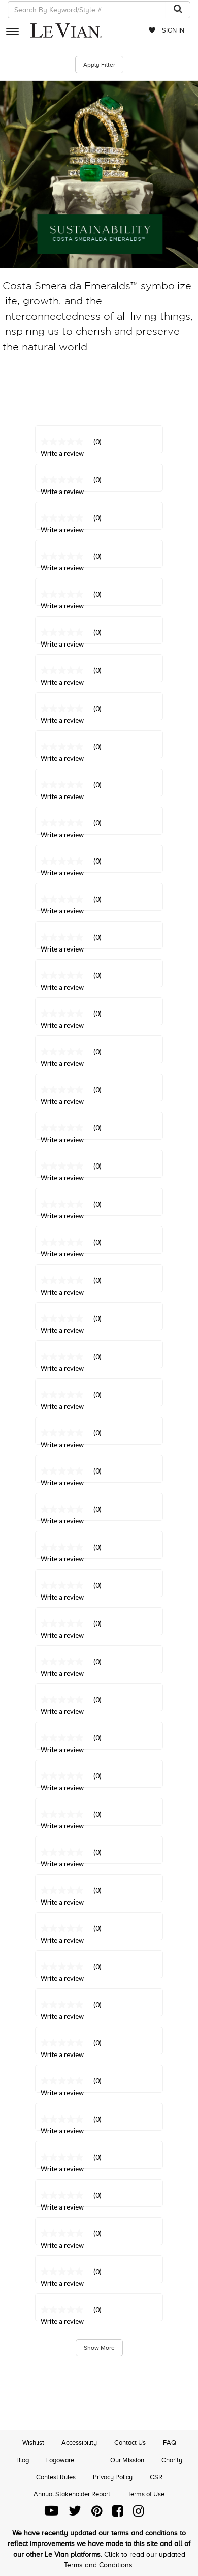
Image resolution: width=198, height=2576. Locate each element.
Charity (171, 2460)
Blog (22, 2460)
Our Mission (127, 2460)
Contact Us (130, 2442)
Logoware (60, 2460)
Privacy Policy (113, 2477)
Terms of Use (145, 2494)
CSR (156, 2477)
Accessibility (79, 2442)
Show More (99, 2347)
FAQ (169, 2442)
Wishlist (33, 2442)
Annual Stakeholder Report (72, 2494)
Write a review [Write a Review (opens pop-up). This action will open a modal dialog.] (62, 2321)
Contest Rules (56, 2477)
